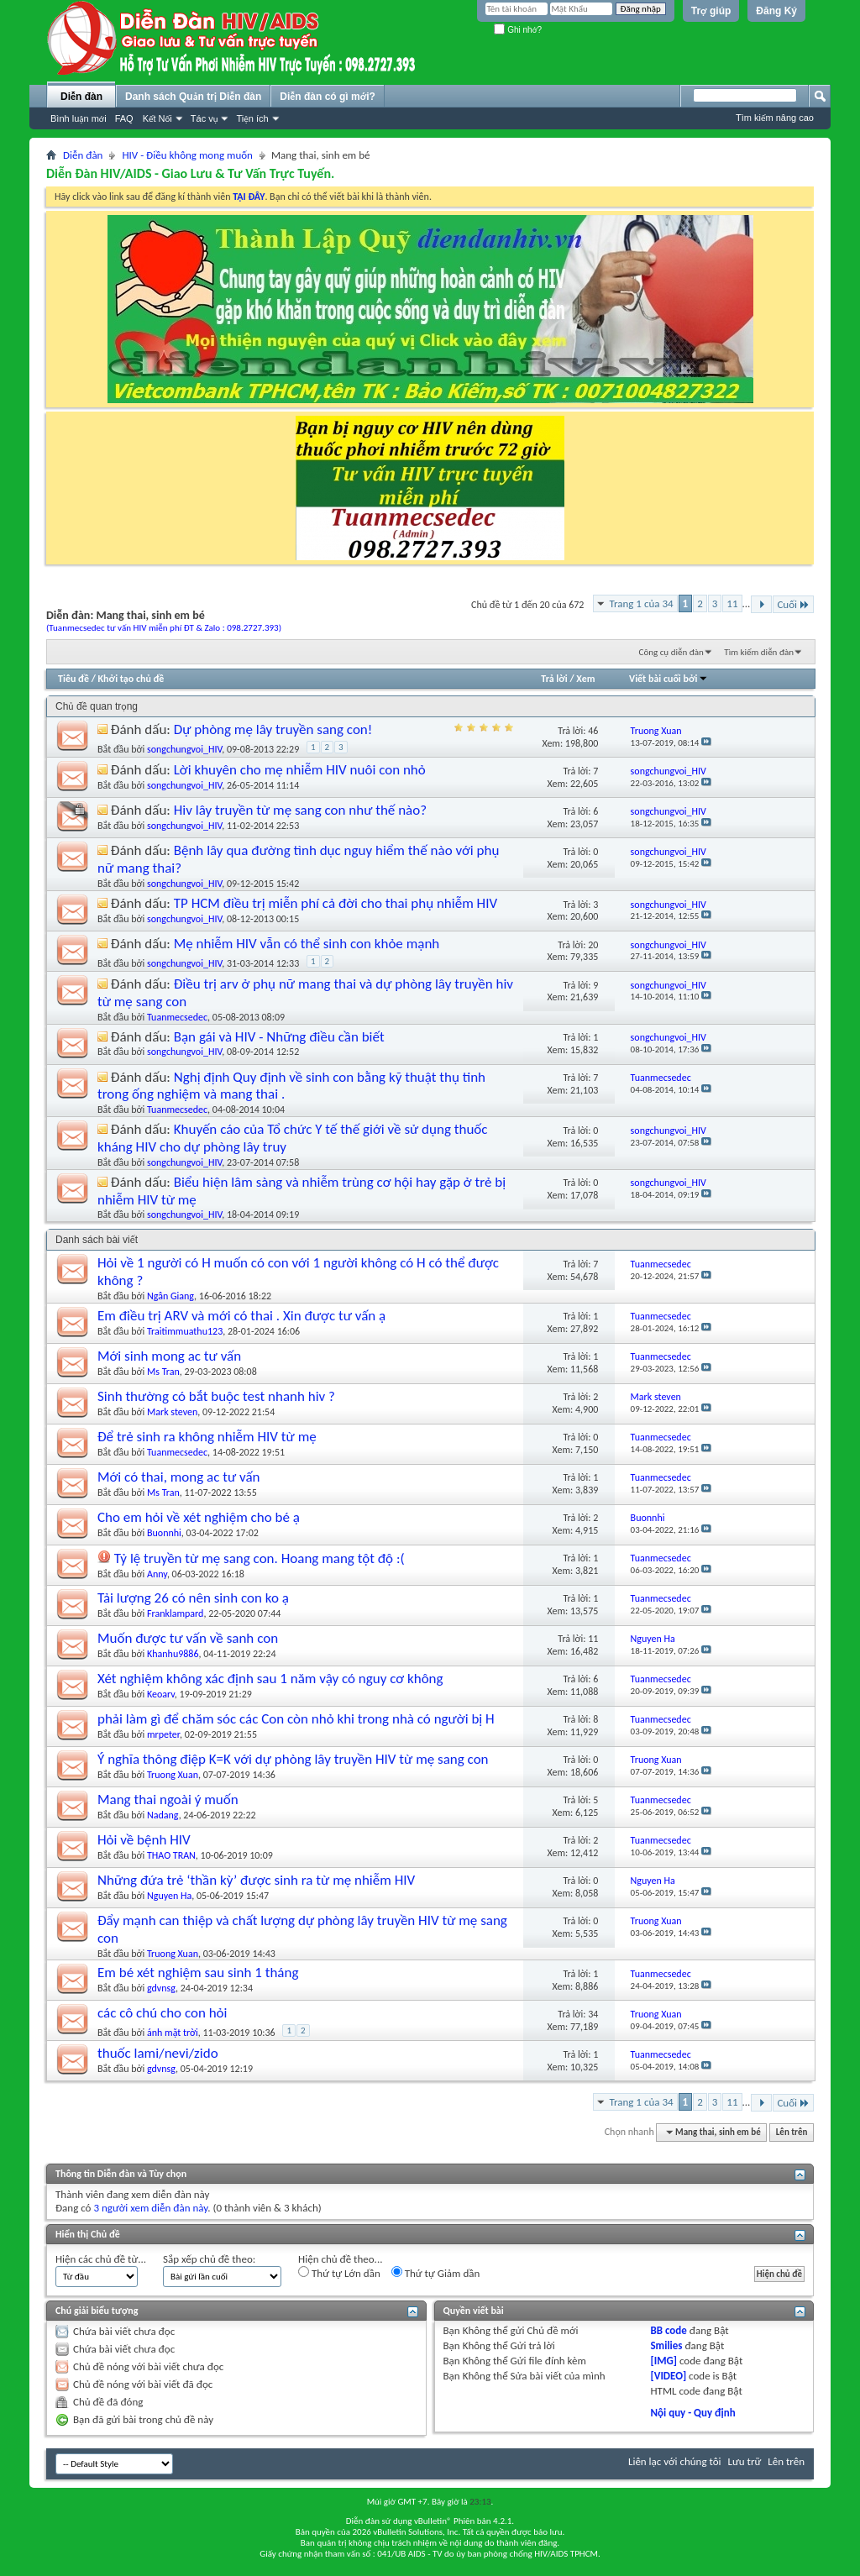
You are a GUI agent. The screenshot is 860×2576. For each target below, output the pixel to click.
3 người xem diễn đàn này (150, 2207)
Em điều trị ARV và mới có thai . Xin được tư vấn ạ (241, 1316)
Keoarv (161, 1694)
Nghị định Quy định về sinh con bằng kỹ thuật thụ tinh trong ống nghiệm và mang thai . (291, 1086)
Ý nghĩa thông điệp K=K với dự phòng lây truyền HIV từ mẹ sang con (293, 1759)
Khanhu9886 (173, 1654)
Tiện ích (252, 118)
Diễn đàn (81, 96)
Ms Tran (163, 1371)
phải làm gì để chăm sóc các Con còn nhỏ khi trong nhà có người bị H (296, 1719)
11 (731, 603)
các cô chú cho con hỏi (162, 2013)
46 (593, 731)
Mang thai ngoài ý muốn (168, 1799)
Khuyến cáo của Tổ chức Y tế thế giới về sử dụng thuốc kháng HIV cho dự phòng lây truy (292, 1138)
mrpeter (163, 1734)
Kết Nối (157, 118)
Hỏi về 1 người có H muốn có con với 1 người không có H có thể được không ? (298, 1271)
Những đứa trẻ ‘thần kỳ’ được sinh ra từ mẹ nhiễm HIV (256, 1880)
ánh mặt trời (172, 2032)
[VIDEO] (668, 2375)
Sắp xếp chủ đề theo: (209, 2259)
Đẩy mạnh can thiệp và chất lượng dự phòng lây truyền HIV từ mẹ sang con (302, 1929)
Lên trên (792, 2132)
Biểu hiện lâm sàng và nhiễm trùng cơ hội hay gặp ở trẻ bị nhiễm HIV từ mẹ (301, 1191)
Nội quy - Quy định (692, 2412)
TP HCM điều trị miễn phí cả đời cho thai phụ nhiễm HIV (335, 903)
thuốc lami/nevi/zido (157, 2053)
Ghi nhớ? (518, 29)
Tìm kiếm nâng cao (775, 118)
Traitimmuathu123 (185, 1331)
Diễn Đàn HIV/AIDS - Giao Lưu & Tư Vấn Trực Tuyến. (190, 173)
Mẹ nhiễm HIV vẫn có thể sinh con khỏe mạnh (307, 943)
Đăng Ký (776, 11)
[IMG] (663, 2360)
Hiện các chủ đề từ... (100, 2259)
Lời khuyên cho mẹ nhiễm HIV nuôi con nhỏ (300, 770)
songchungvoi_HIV (184, 749)
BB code (668, 2330)
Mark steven (172, 1412)
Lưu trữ (745, 2461)
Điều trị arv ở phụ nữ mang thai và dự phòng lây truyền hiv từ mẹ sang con (305, 992)
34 (593, 2014)
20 (593, 945)
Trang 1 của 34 (641, 603)
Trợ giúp (711, 11)
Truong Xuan (172, 1775)
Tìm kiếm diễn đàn (759, 652)
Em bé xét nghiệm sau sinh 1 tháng (197, 1972)
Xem (585, 679)
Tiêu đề (73, 679)
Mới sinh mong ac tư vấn (169, 1356)
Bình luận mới (78, 118)
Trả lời (554, 679)
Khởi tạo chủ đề (131, 679)
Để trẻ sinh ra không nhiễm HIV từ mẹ (207, 1436)
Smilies (666, 2345)
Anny (157, 1574)
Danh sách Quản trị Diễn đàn (193, 96)
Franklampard (175, 1613)
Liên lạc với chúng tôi (674, 2461)
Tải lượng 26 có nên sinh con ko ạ (193, 1598)
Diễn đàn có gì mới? (327, 96)
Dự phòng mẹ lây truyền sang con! (273, 729)
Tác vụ (204, 118)
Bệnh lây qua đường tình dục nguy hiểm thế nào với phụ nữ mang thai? (298, 859)
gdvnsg (161, 1988)
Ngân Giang (170, 1296)
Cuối (793, 604)
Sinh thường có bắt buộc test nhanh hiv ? (216, 1396)
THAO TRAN (171, 1855)
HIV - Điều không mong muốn (187, 155)
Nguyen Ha (169, 1896)
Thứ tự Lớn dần (339, 2273)
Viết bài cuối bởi (668, 679)
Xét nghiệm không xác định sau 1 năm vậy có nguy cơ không (270, 1678)
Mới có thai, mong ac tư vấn (178, 1477)
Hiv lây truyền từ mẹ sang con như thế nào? (300, 810)
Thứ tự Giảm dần (435, 2273)
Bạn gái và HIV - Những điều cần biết (279, 1037)
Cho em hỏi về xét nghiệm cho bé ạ (198, 1517)
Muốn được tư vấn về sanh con (187, 1638)
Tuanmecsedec (177, 1017)
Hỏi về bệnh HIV (144, 1840)
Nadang (163, 1815)
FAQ (124, 118)
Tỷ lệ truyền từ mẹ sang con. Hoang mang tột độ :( (259, 1558)
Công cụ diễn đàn (671, 652)
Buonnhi (164, 1533)
